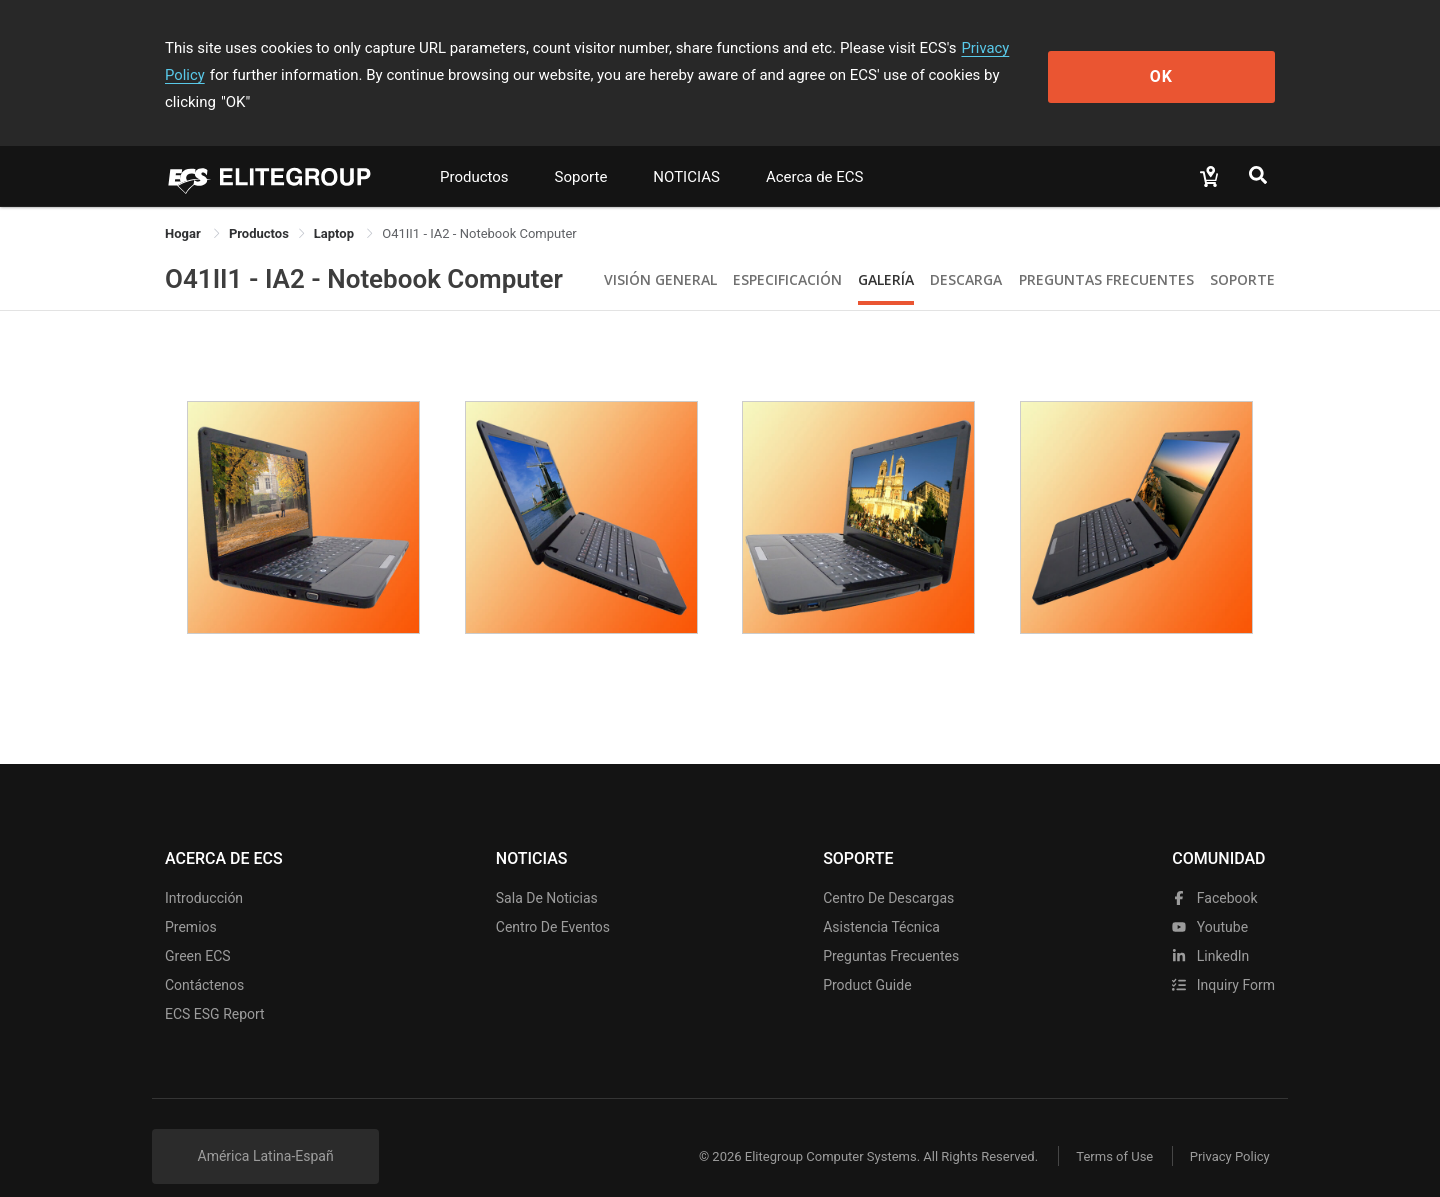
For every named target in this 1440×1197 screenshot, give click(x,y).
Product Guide (867, 958)
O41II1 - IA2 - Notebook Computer (364, 252)
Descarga (966, 252)
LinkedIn (1210, 929)
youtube (1210, 900)
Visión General (660, 252)
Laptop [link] (335, 206)
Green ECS (198, 929)
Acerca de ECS (815, 150)
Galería (886, 252)
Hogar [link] (184, 206)
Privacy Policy (1007, 48)
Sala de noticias (547, 871)
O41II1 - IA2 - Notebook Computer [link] (479, 206)
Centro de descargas (888, 871)
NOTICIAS (686, 150)
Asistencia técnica (881, 900)
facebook (1214, 871)
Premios (191, 900)
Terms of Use (1109, 1129)
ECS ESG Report (215, 987)
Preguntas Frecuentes (1106, 252)
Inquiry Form (1223, 958)
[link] (259, 206)
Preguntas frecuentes (891, 929)
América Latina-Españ (266, 1129)
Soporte (581, 150)
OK (1193, 61)
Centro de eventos (553, 900)
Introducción (204, 871)
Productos (474, 150)
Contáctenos (204, 958)
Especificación (787, 252)
